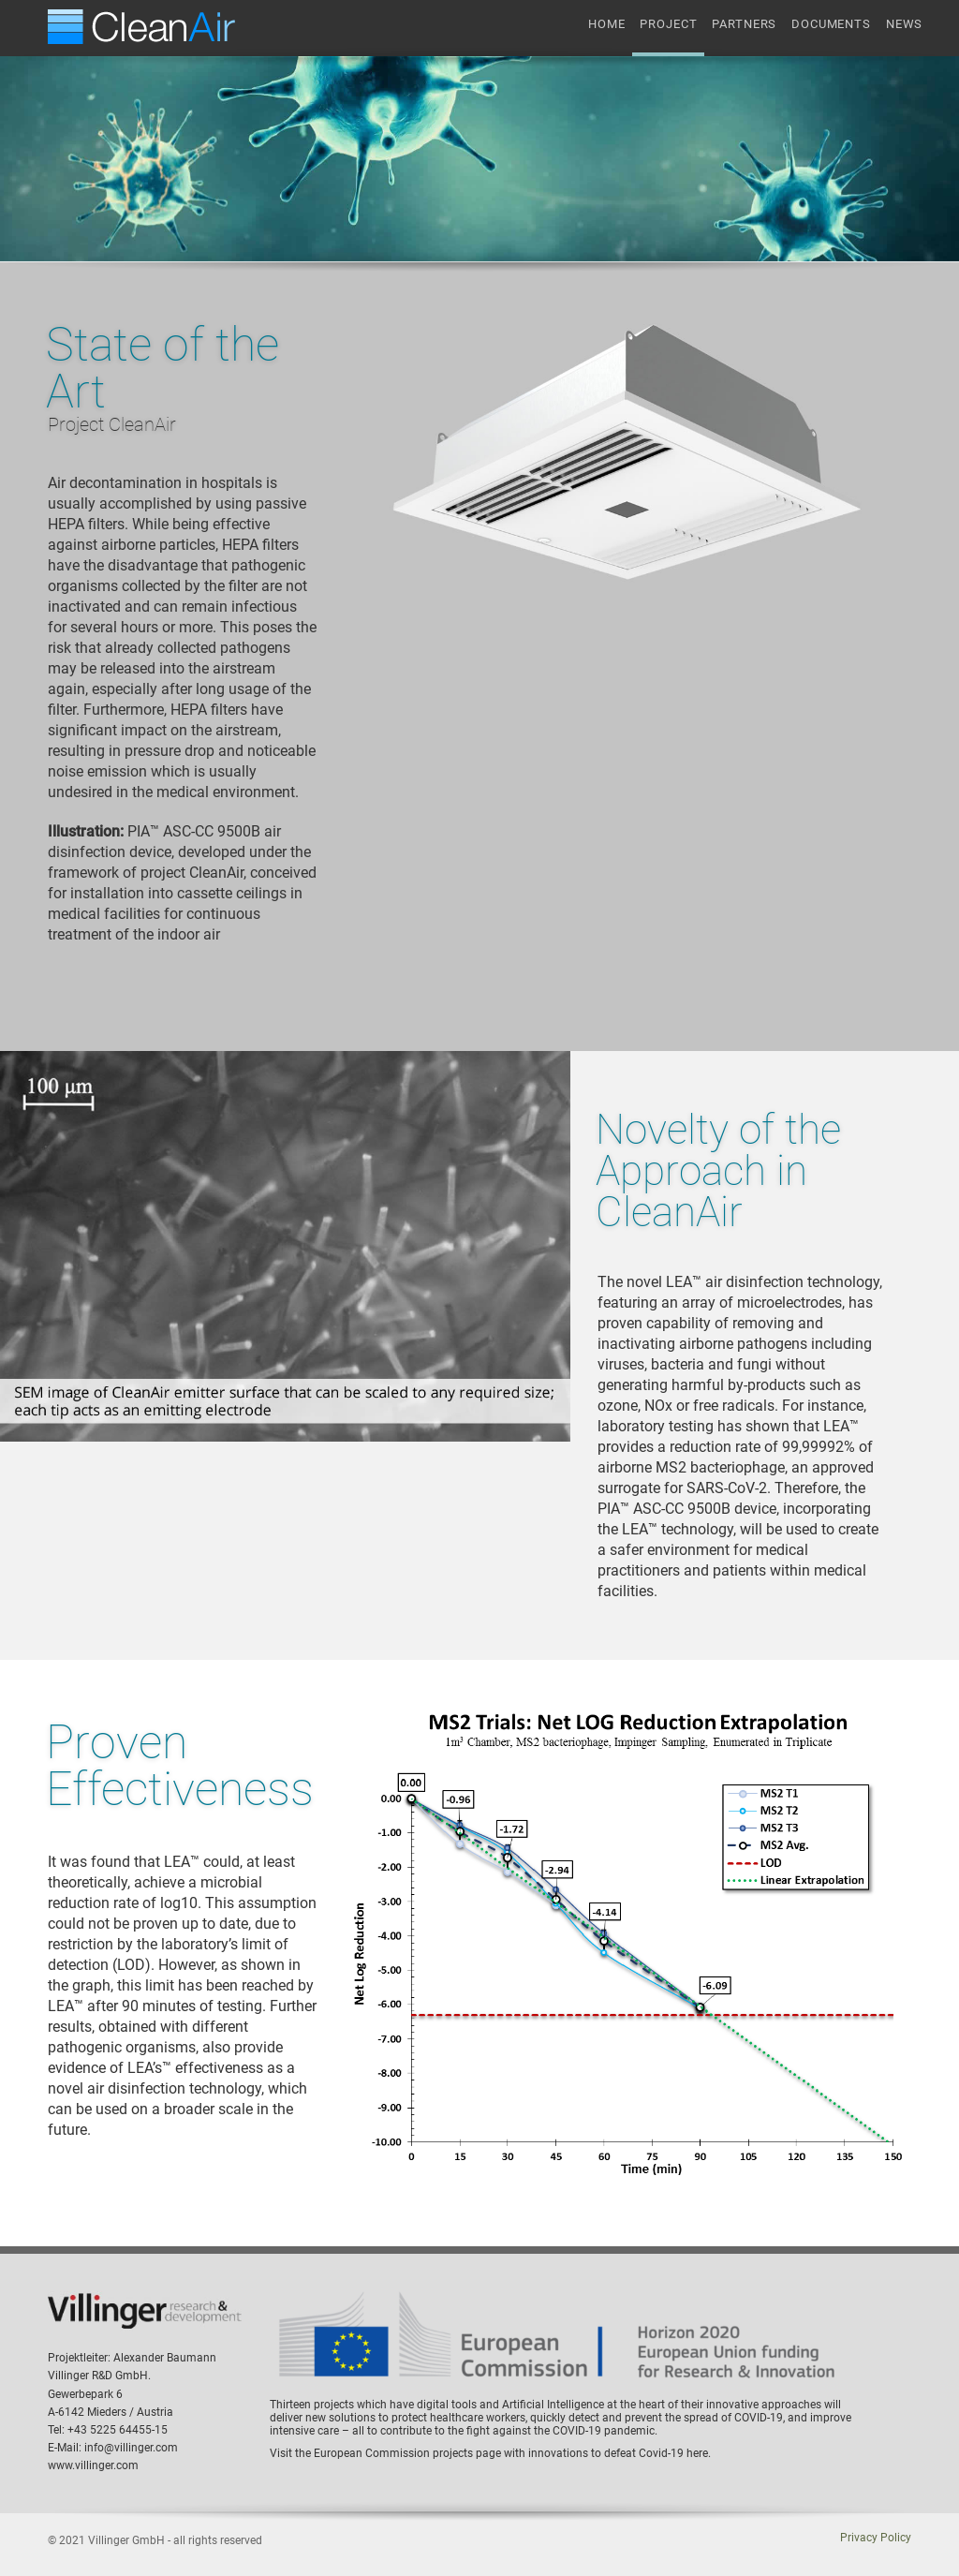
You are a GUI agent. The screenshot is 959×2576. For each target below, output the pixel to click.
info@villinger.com (131, 2447)
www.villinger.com (93, 2465)
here (697, 2453)
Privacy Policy (875, 2537)
